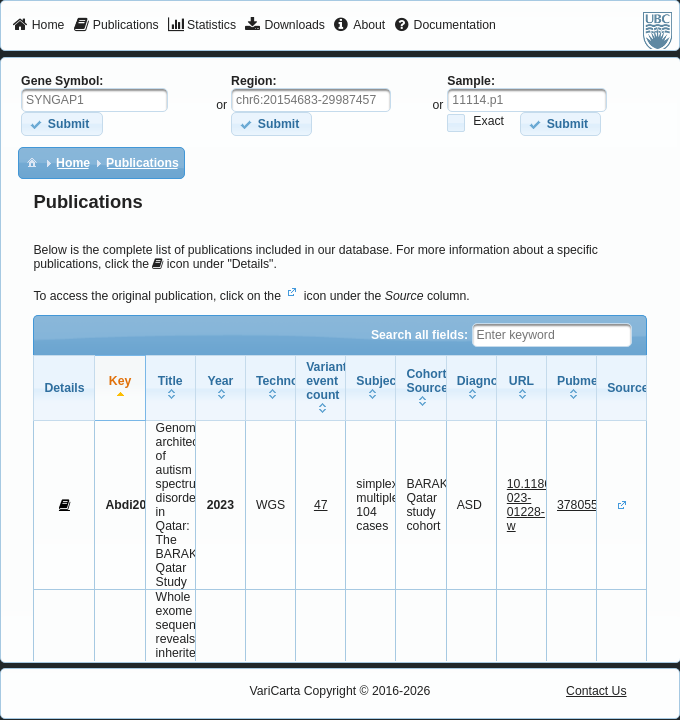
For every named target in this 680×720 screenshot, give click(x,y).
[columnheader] (120, 388)
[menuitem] (38, 26)
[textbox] (94, 100)
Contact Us (596, 691)
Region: (254, 81)
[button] (61, 123)
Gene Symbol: (62, 81)
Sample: (471, 81)
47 (321, 505)
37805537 (584, 505)
